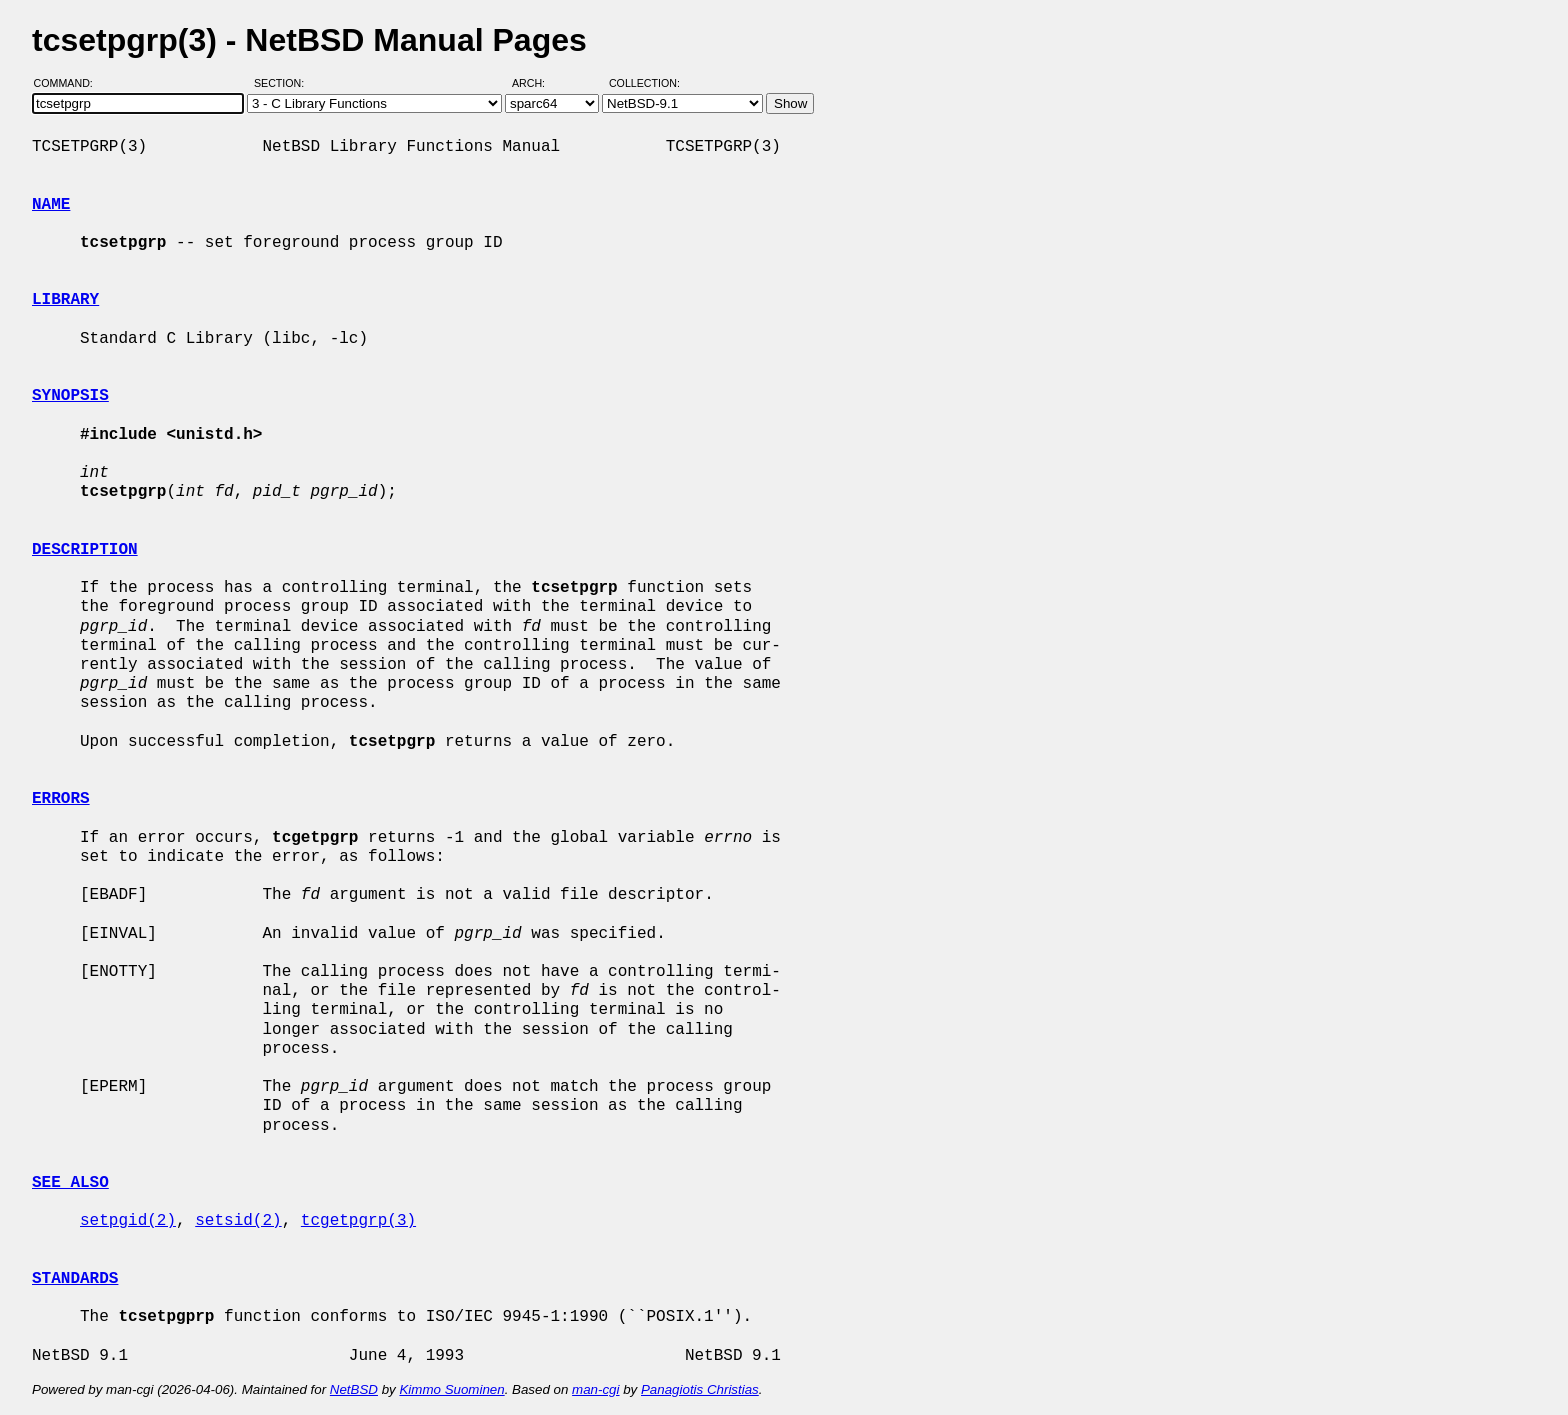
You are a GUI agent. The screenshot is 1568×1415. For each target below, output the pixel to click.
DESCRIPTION (85, 550)
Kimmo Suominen (451, 1389)
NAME (51, 205)
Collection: (644, 83)
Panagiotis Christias (700, 1389)
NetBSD (354, 1389)
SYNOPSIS (70, 396)
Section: (283, 83)
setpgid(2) (128, 1221)
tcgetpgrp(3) (358, 1221)
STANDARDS (75, 1279)
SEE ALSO (70, 1183)
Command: (69, 83)
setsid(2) (238, 1221)
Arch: (537, 83)
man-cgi (595, 1389)
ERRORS (61, 799)
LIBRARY (65, 300)
